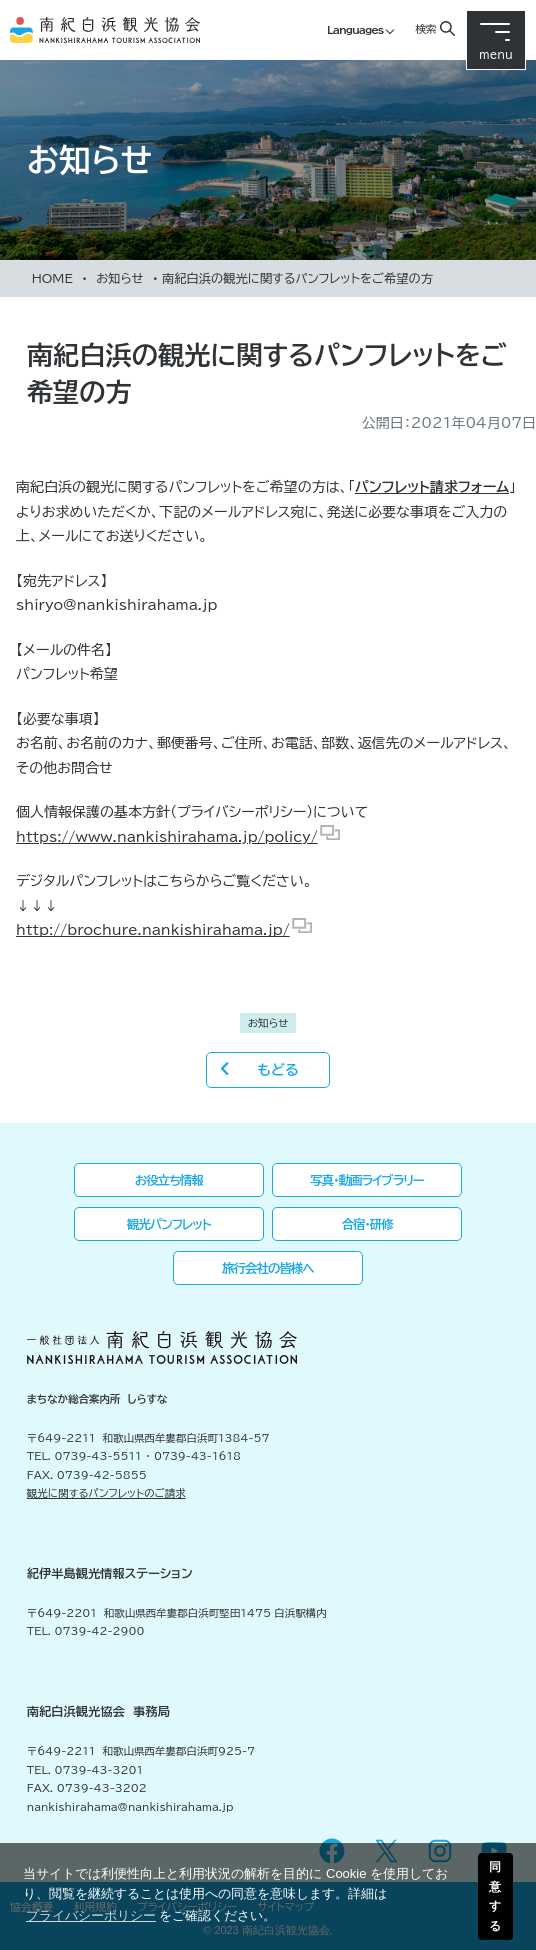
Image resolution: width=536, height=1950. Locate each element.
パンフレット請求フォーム (432, 487)
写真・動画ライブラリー (367, 1180)
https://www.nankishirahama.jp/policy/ (167, 837)
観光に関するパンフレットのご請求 (106, 1493)
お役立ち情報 (169, 1180)
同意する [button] (495, 1896)
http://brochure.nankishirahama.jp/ (153, 930)
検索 (425, 28)
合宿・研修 (367, 1224)
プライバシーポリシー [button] (91, 1915)
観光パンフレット (169, 1224)
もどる (277, 1070)
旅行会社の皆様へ (268, 1268)
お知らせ (119, 278)
